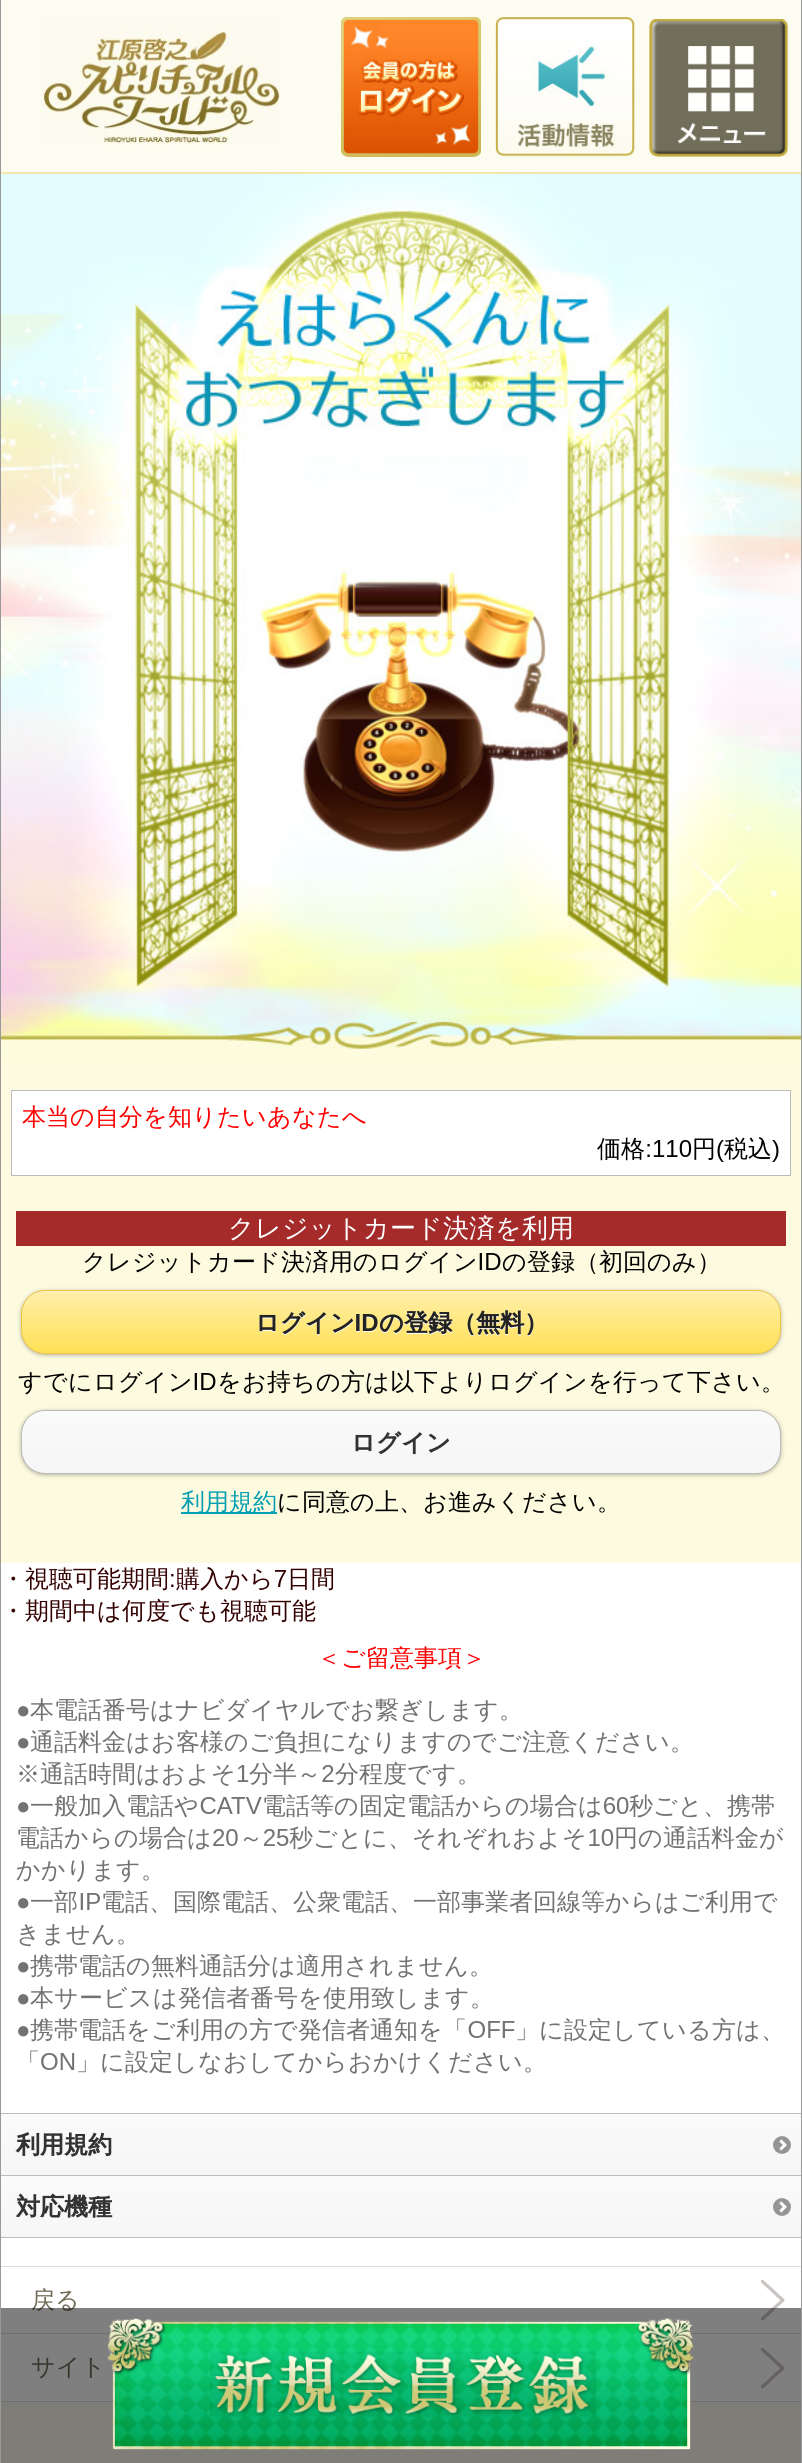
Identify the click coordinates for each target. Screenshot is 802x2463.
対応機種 (64, 2206)
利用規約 (229, 1501)
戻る (55, 2299)
